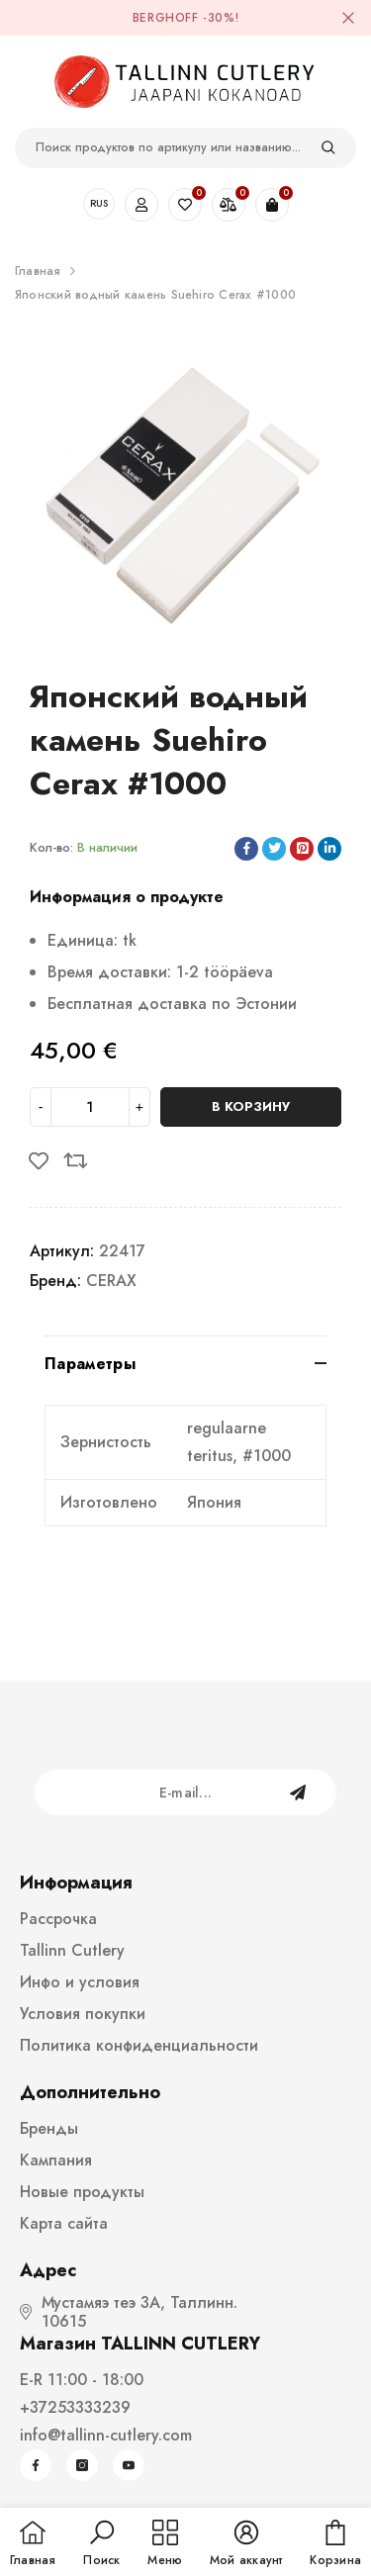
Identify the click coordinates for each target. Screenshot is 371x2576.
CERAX (111, 1280)
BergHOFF (166, 18)
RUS (99, 203)
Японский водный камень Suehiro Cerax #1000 (155, 295)
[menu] (164, 2544)
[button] (101, 2544)
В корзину (251, 1106)
